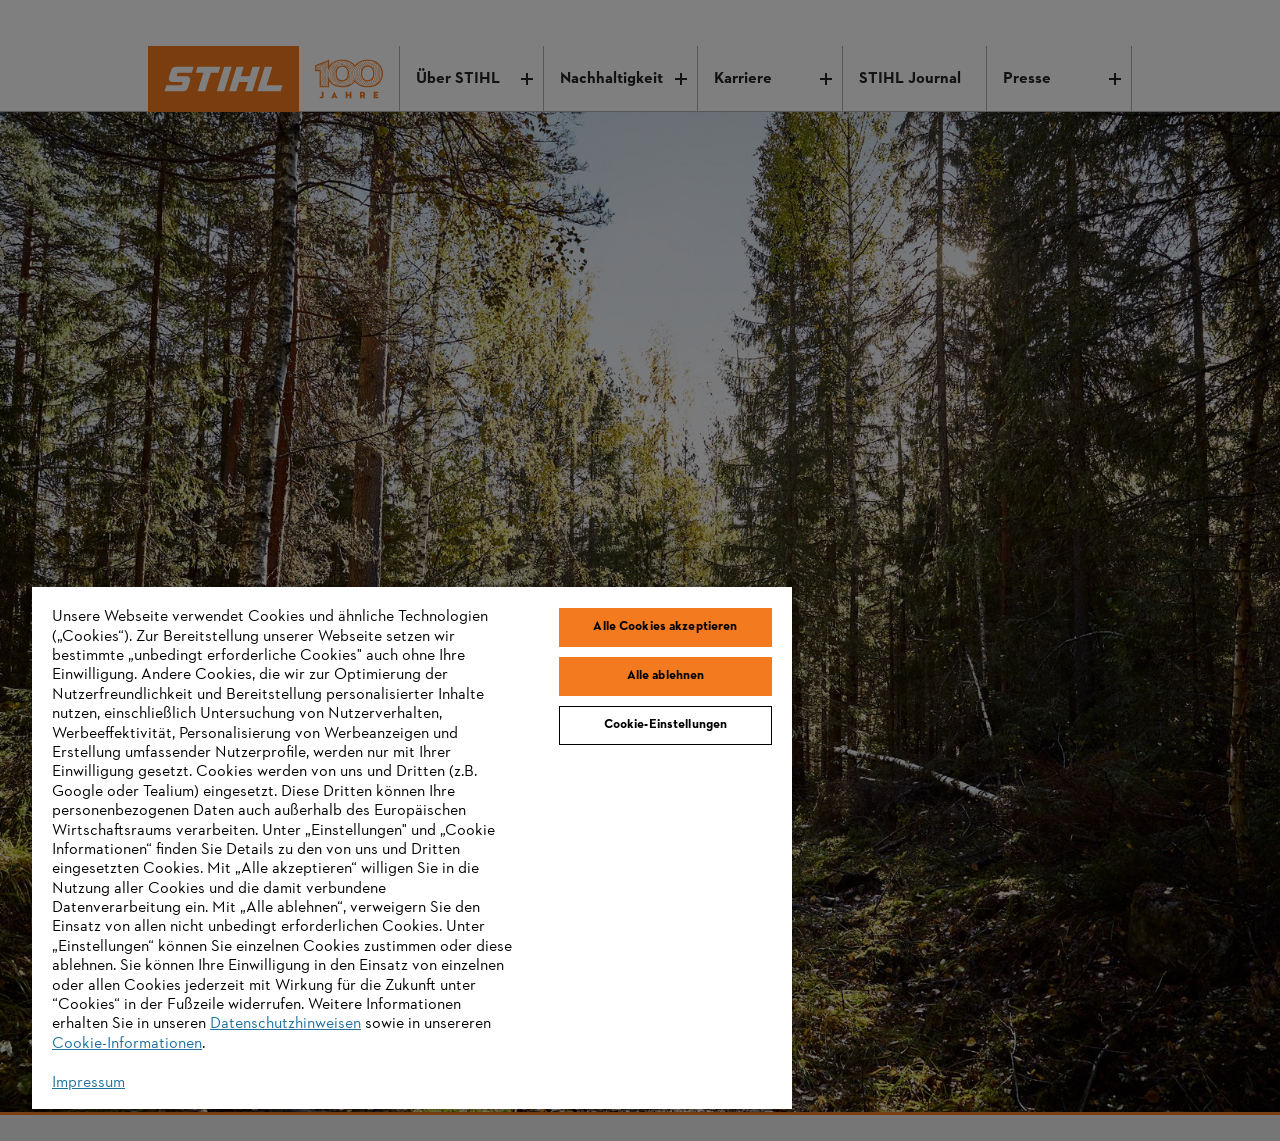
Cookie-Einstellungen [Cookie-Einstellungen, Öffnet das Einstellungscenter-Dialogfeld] (666, 725)
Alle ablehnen (666, 676)
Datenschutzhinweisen (285, 1024)
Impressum (88, 1083)
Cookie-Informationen (127, 1044)
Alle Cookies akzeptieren (665, 627)
